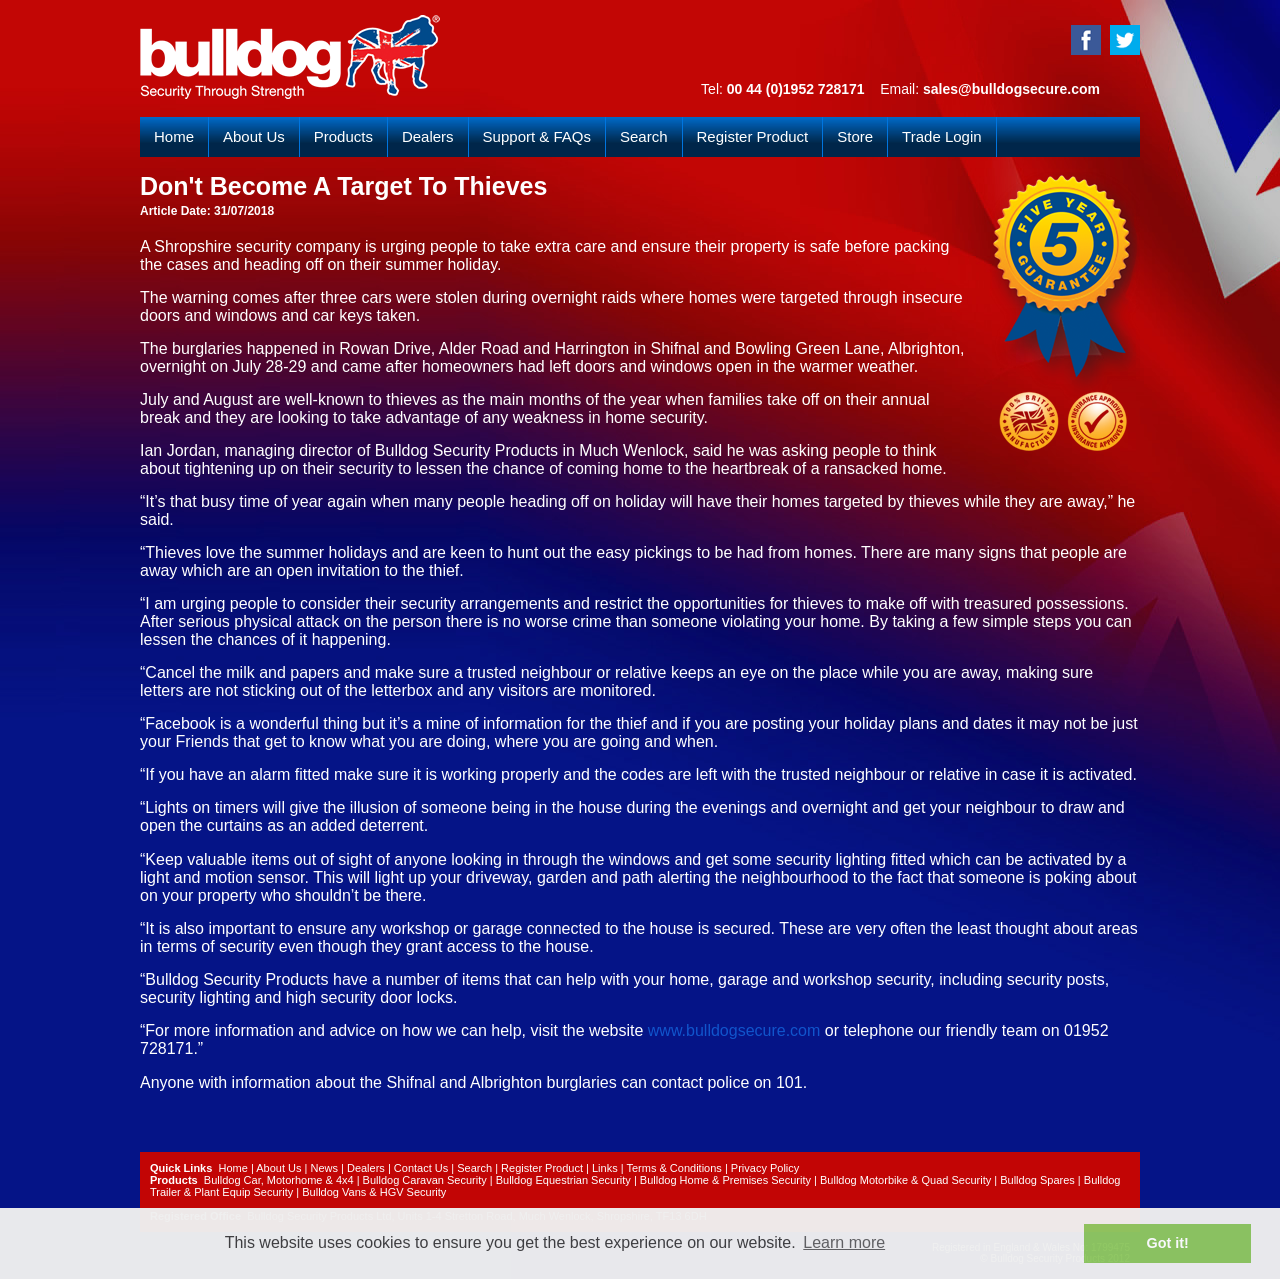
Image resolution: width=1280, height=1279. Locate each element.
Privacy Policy (765, 1168)
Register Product (753, 136)
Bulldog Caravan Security (425, 1180)
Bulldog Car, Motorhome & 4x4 (279, 1180)
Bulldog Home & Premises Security (725, 1180)
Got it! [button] (1168, 1243)
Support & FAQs (537, 136)
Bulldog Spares (1037, 1180)
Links (605, 1168)
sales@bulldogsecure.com (1011, 89)
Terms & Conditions (673, 1168)
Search (644, 136)
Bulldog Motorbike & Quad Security (905, 1180)
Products (343, 136)
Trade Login (942, 136)
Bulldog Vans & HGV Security (374, 1192)
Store (855, 136)
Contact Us (421, 1168)
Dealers (428, 136)
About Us (254, 136)
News (324, 1168)
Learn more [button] (844, 1242)
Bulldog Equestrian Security (563, 1180)
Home (174, 136)
